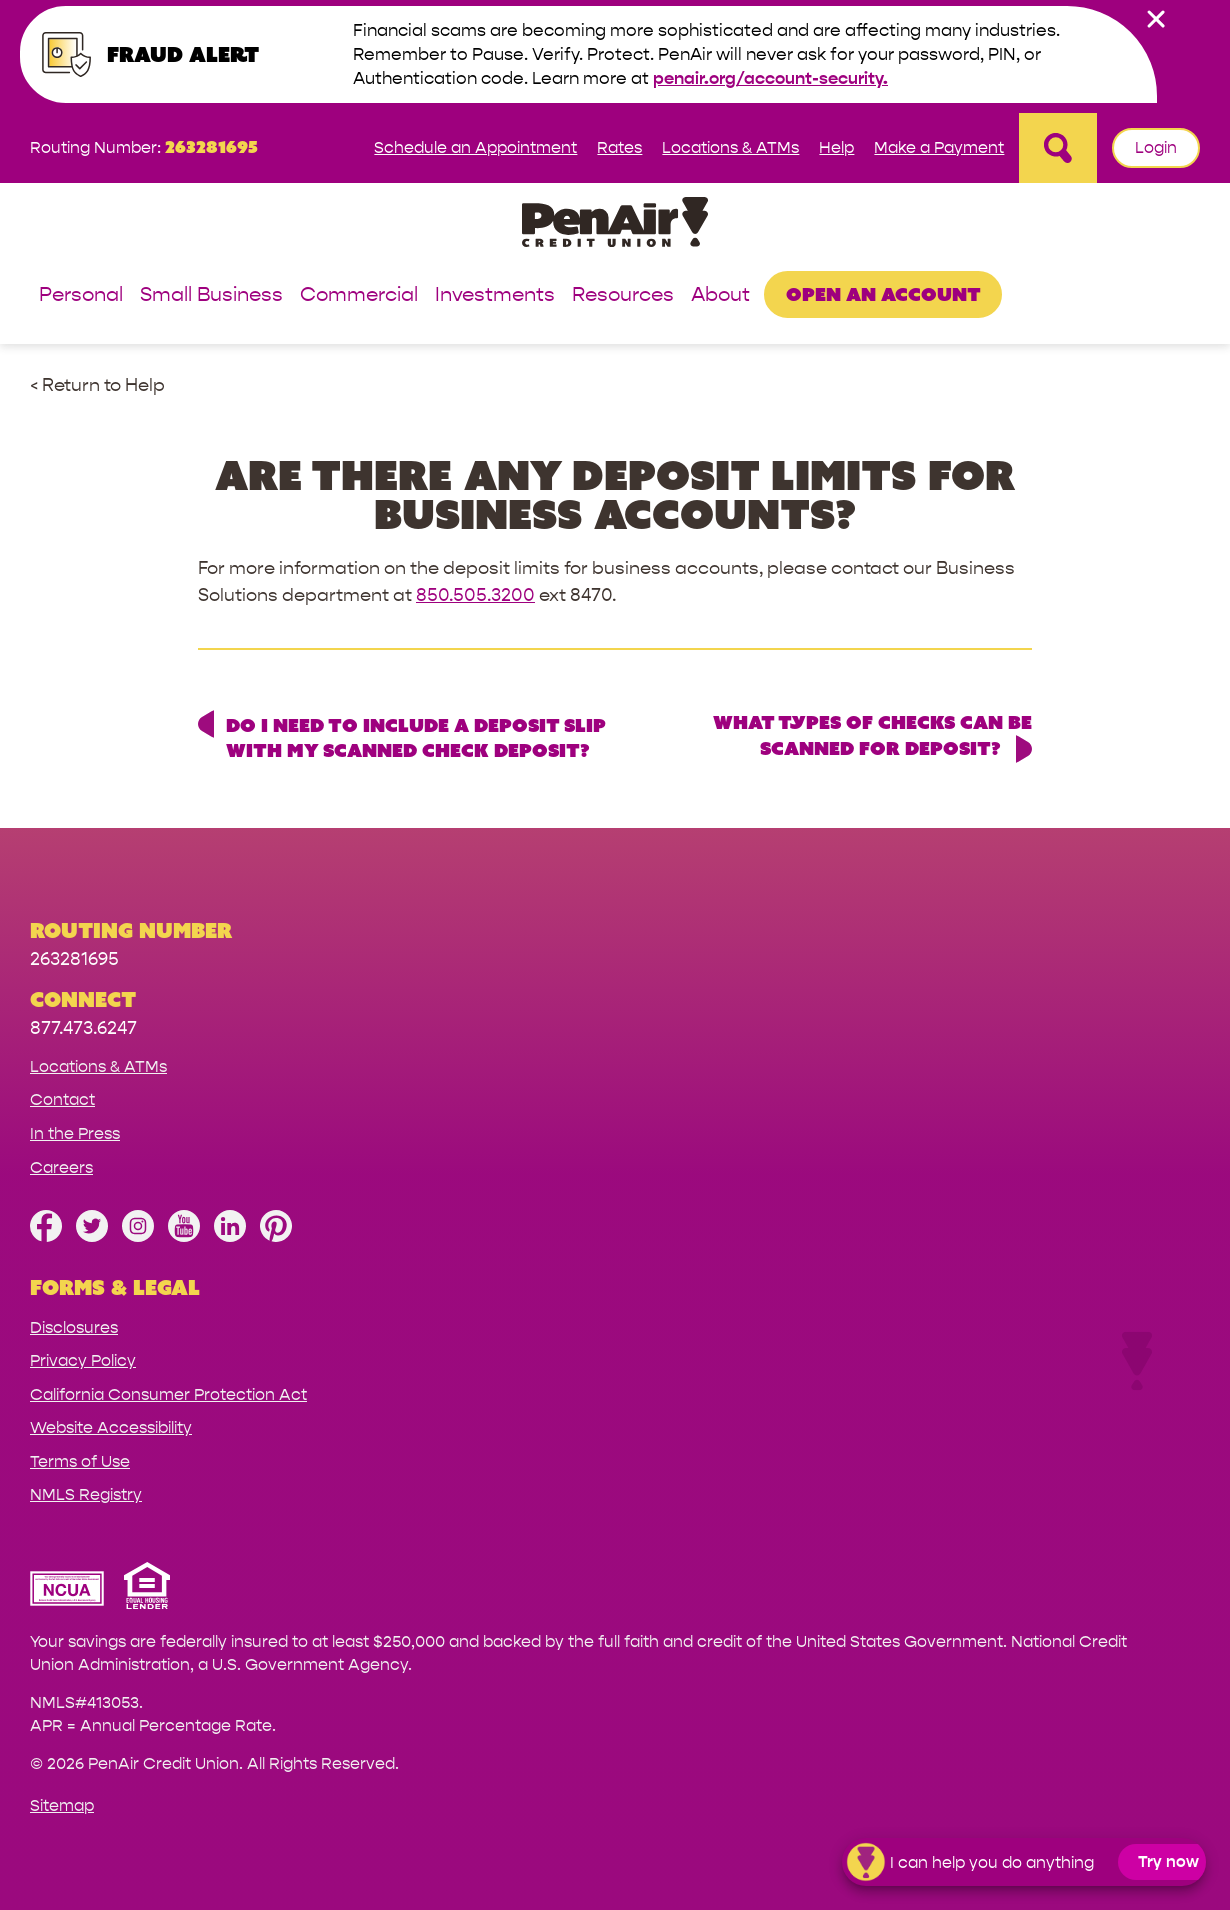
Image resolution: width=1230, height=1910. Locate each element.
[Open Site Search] (1058, 148)
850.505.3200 (475, 595)
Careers (61, 1167)
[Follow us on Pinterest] (276, 1236)
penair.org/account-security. (770, 78)
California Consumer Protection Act (168, 1394)
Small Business (211, 295)
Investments (495, 295)
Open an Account (883, 294)
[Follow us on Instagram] (138, 1236)
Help (836, 147)
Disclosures (74, 1327)
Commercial (359, 295)
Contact (62, 1099)
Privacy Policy (83, 1360)
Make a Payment (939, 147)
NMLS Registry (86, 1494)
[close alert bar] (1156, 19)
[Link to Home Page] (615, 225)
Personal (81, 295)
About (720, 295)
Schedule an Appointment (475, 147)
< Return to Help (97, 385)
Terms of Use (80, 1461)
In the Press (75, 1133)
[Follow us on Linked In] (230, 1236)
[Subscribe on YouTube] (184, 1236)
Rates (619, 147)
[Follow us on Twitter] (92, 1236)
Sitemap (62, 1805)
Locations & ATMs (730, 147)
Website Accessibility (111, 1427)
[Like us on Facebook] (46, 1236)
